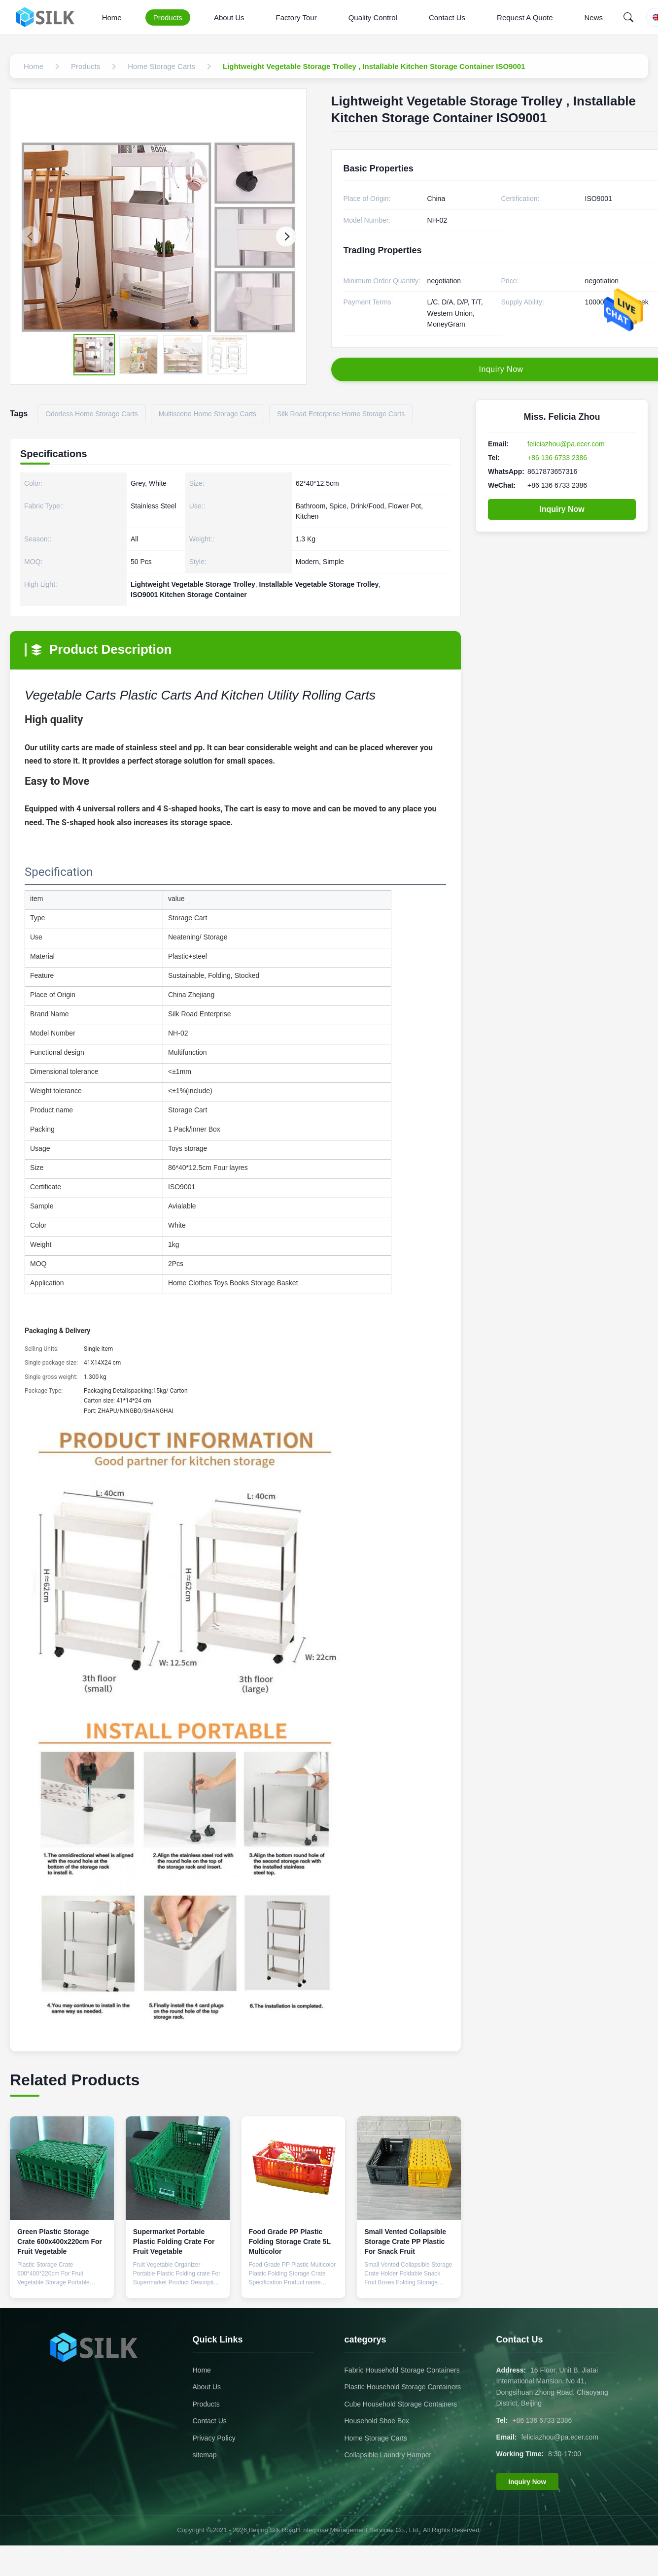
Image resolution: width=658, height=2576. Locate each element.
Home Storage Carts (376, 2438)
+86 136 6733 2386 (557, 458)
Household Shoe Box (377, 2421)
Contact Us (447, 17)
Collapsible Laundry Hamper (388, 2455)
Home (112, 17)
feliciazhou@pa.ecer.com (566, 444)
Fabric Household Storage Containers (402, 2370)
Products (167, 17)
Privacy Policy (214, 2438)
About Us (229, 17)
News (594, 17)
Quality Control (372, 17)
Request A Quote (525, 17)
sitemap (205, 2455)
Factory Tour (296, 17)
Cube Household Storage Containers (401, 2404)
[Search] (628, 17)
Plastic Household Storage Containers (403, 2387)
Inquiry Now (562, 509)
